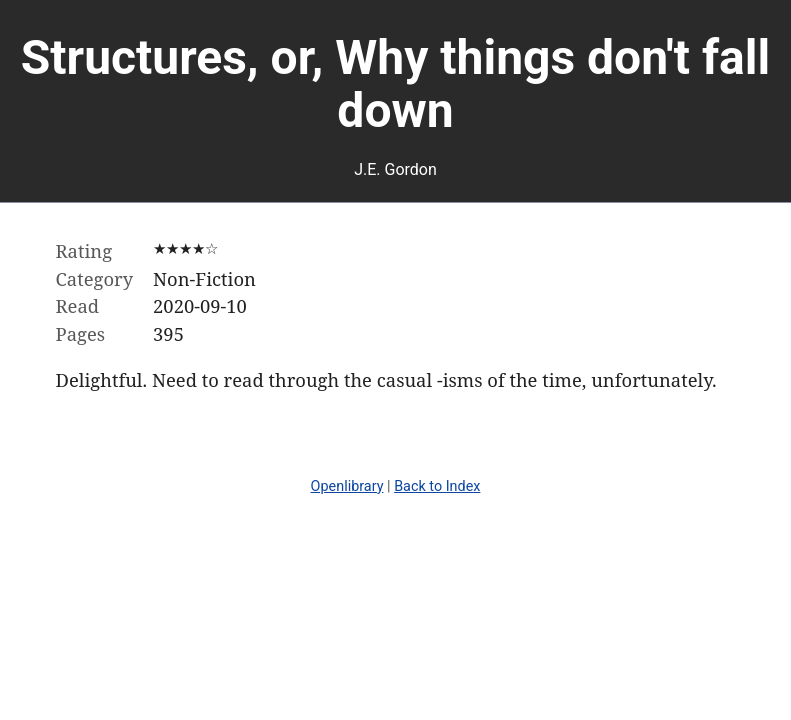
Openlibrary (347, 486)
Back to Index (437, 486)
